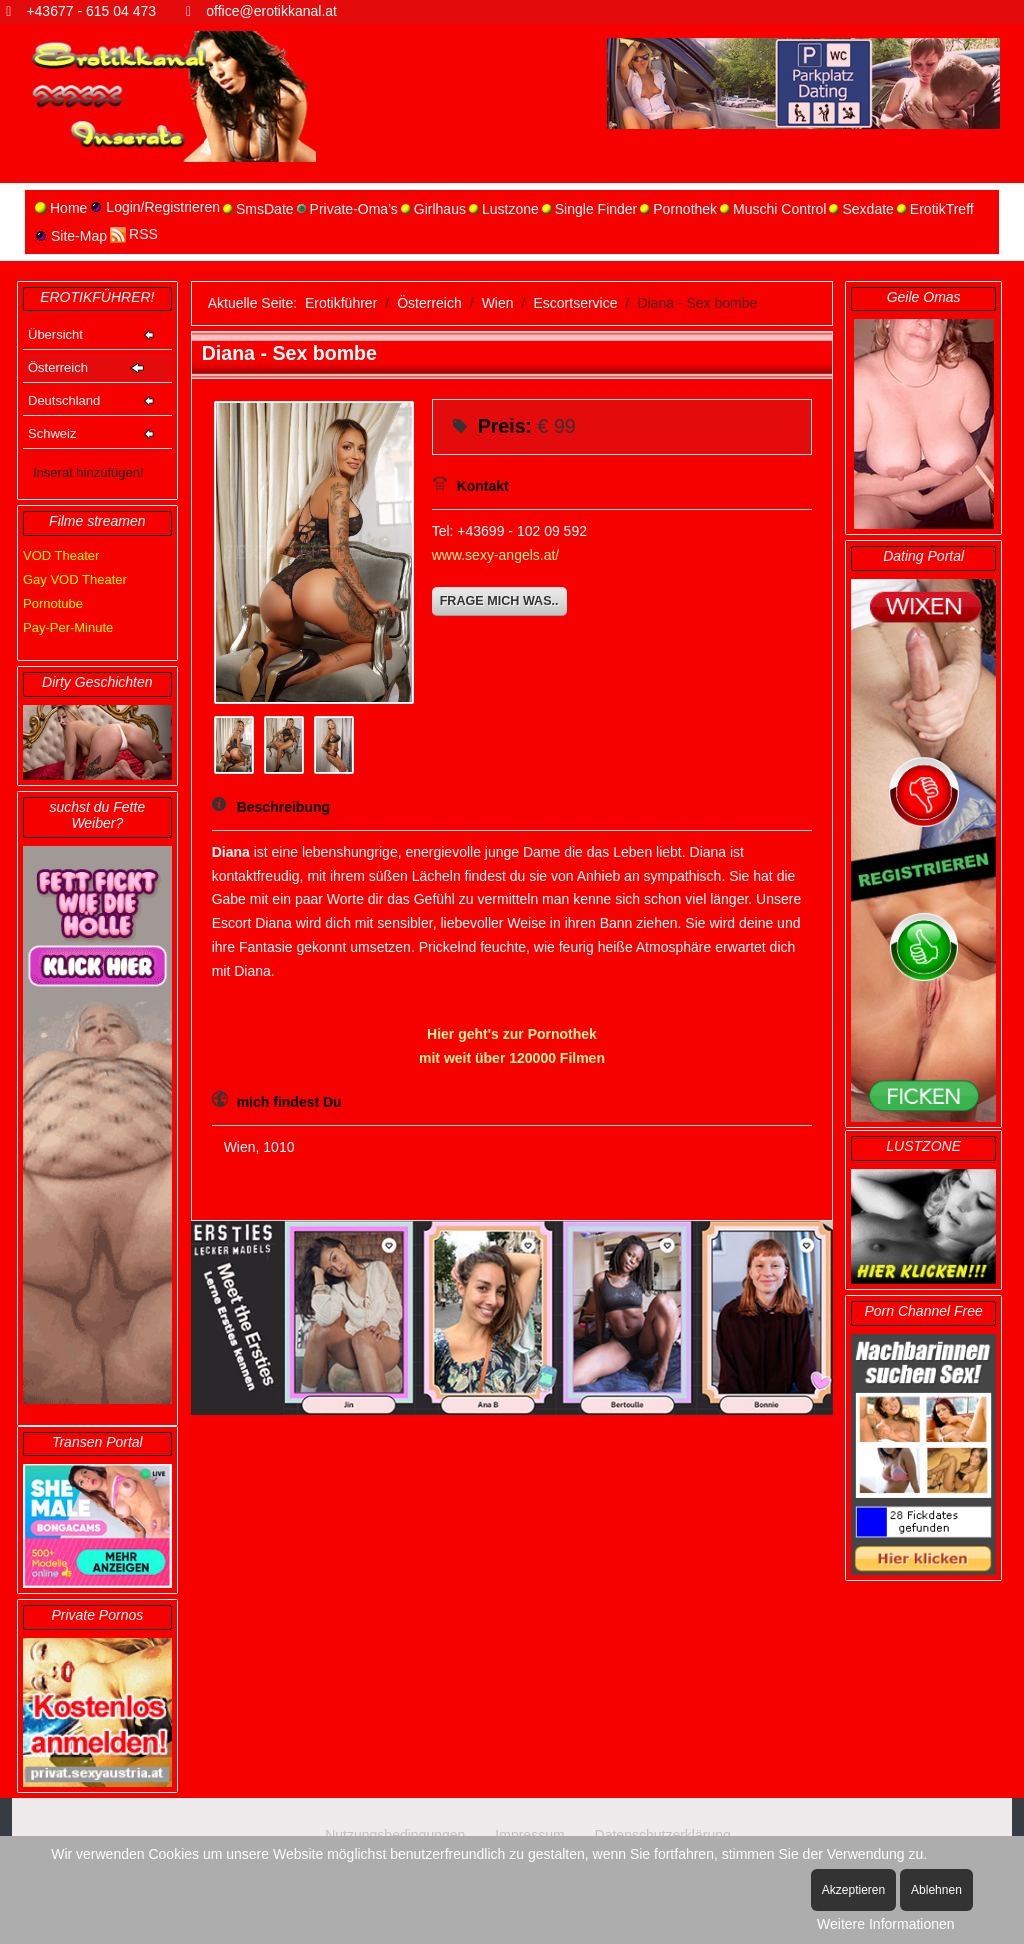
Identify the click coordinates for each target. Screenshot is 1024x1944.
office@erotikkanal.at (271, 11)
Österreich (58, 367)
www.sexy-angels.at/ (496, 555)
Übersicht (55, 334)
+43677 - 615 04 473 (91, 11)
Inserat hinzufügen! (88, 472)
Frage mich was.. (499, 601)
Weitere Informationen (885, 1924)
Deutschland (64, 400)
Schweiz (52, 433)
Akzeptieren (853, 1890)
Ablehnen (936, 1890)
